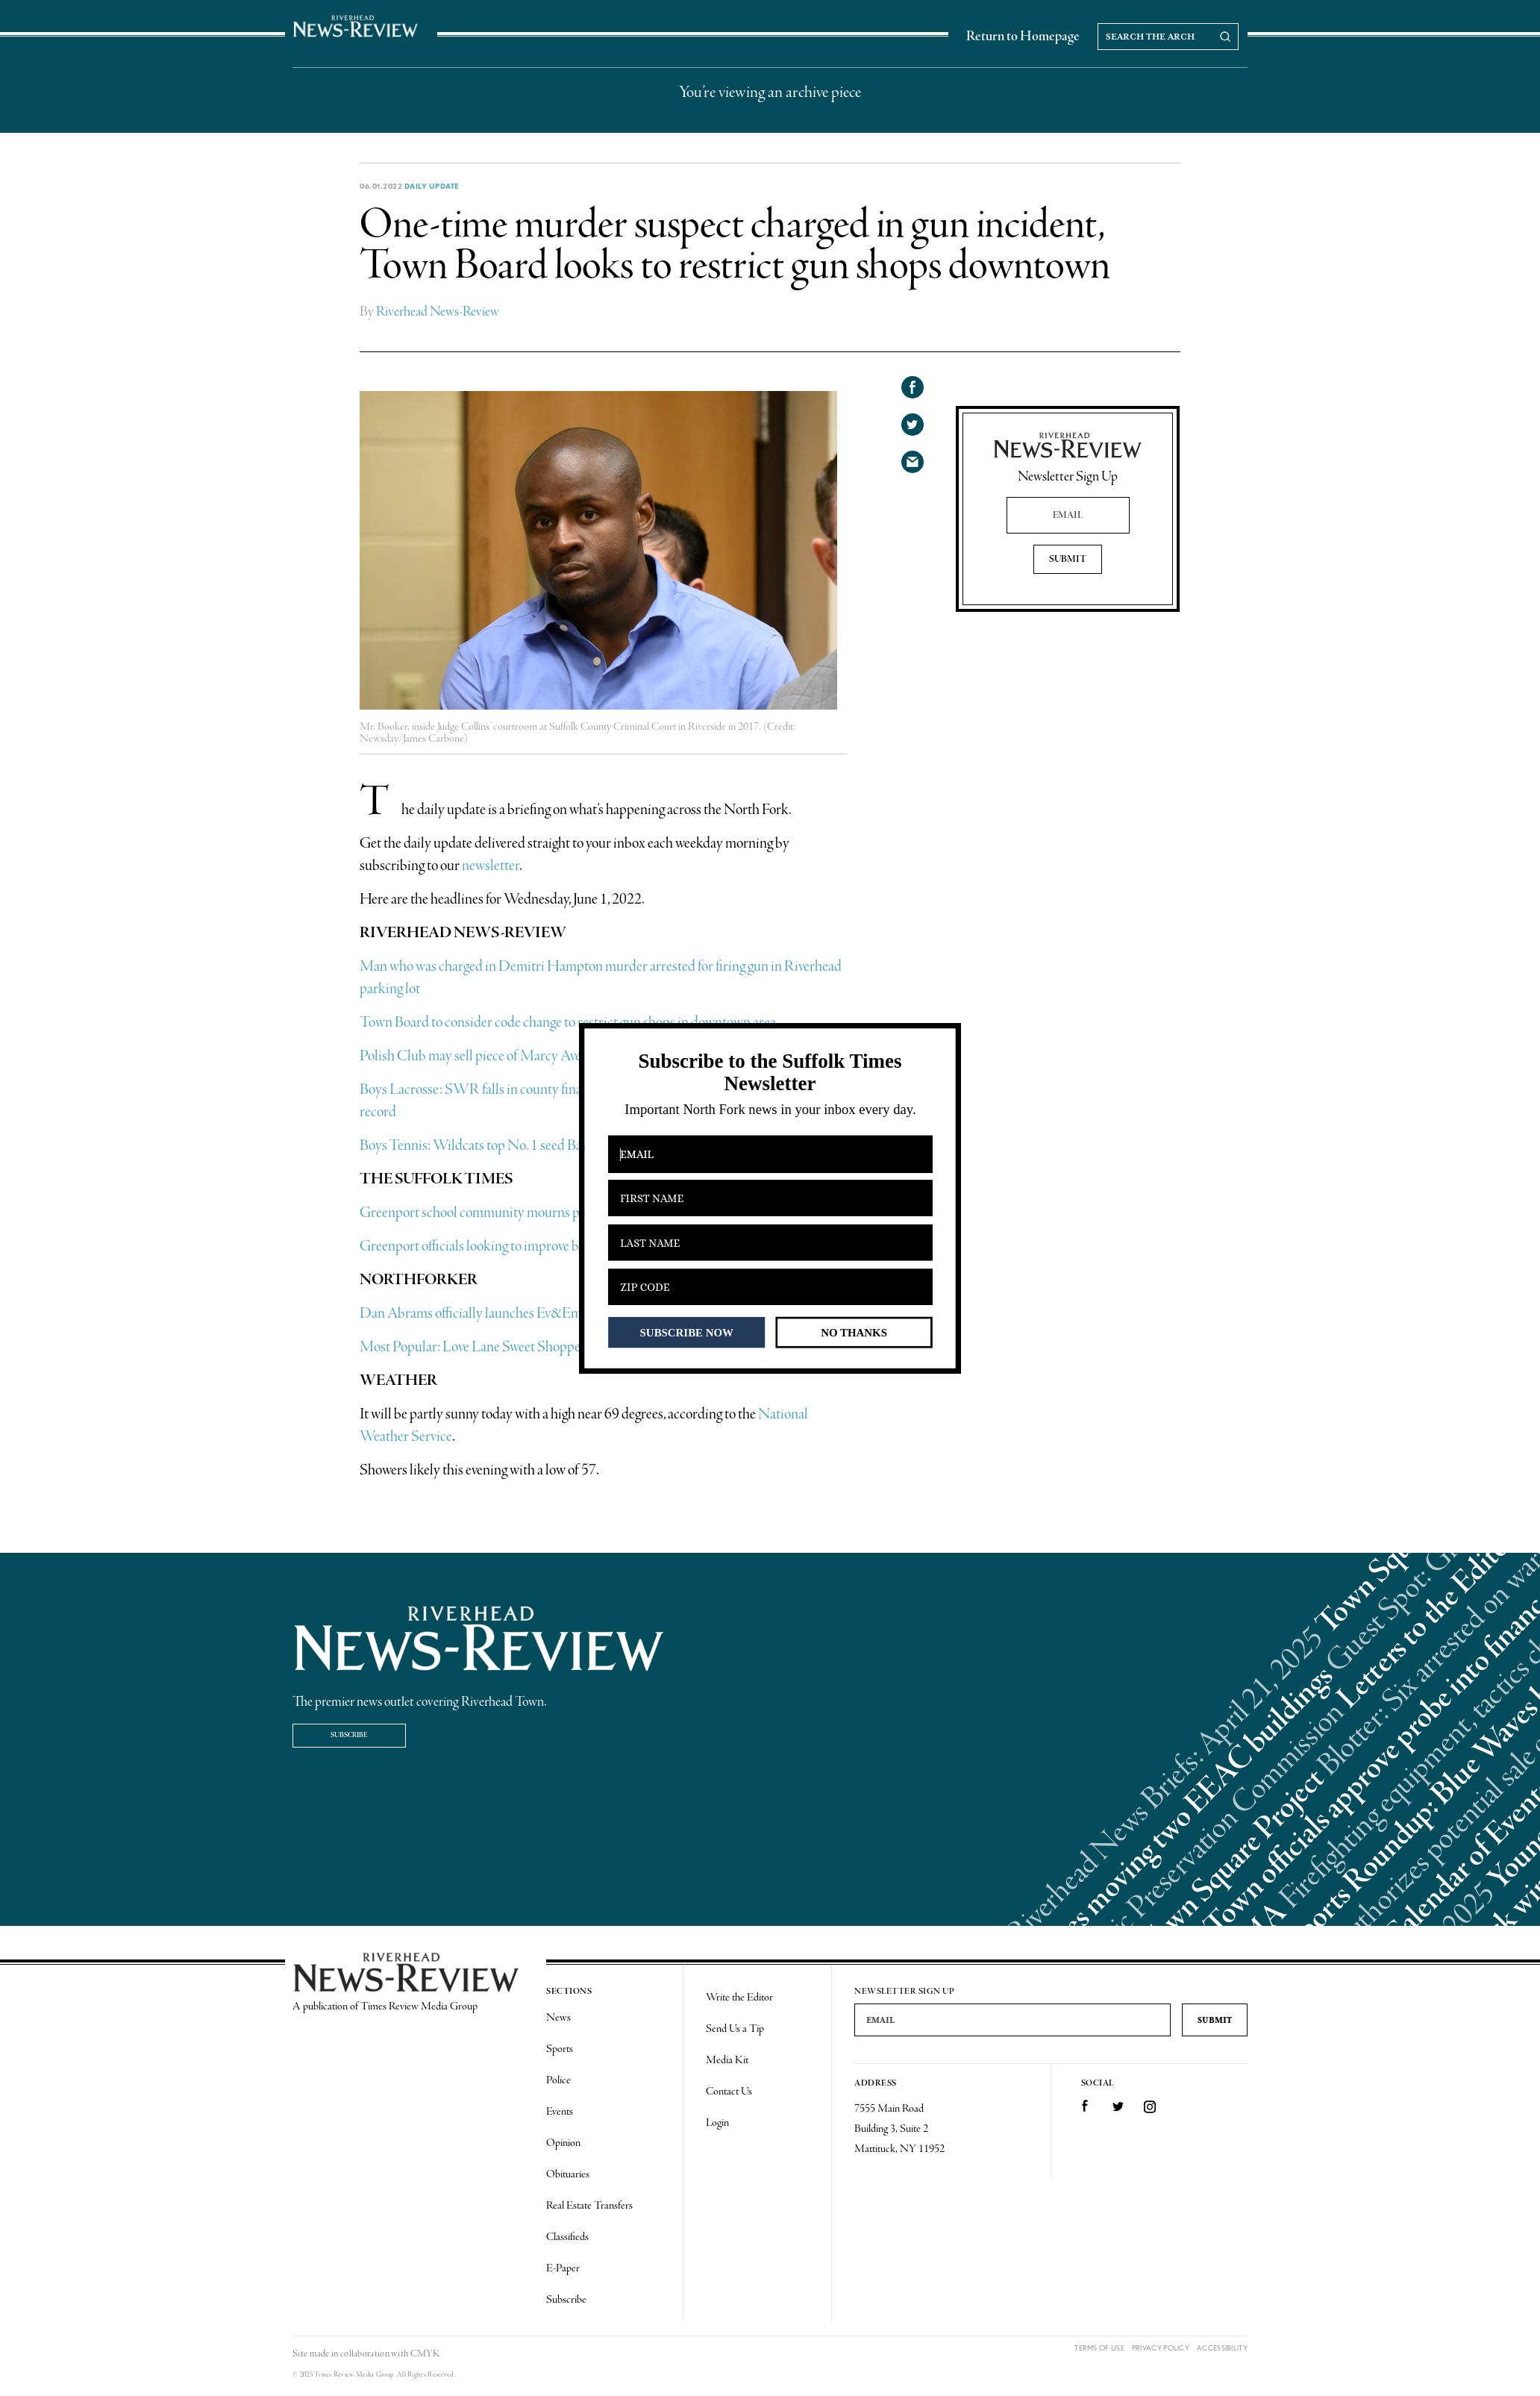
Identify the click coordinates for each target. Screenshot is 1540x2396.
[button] (769, 1073)
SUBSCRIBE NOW (686, 1332)
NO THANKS (854, 1332)
